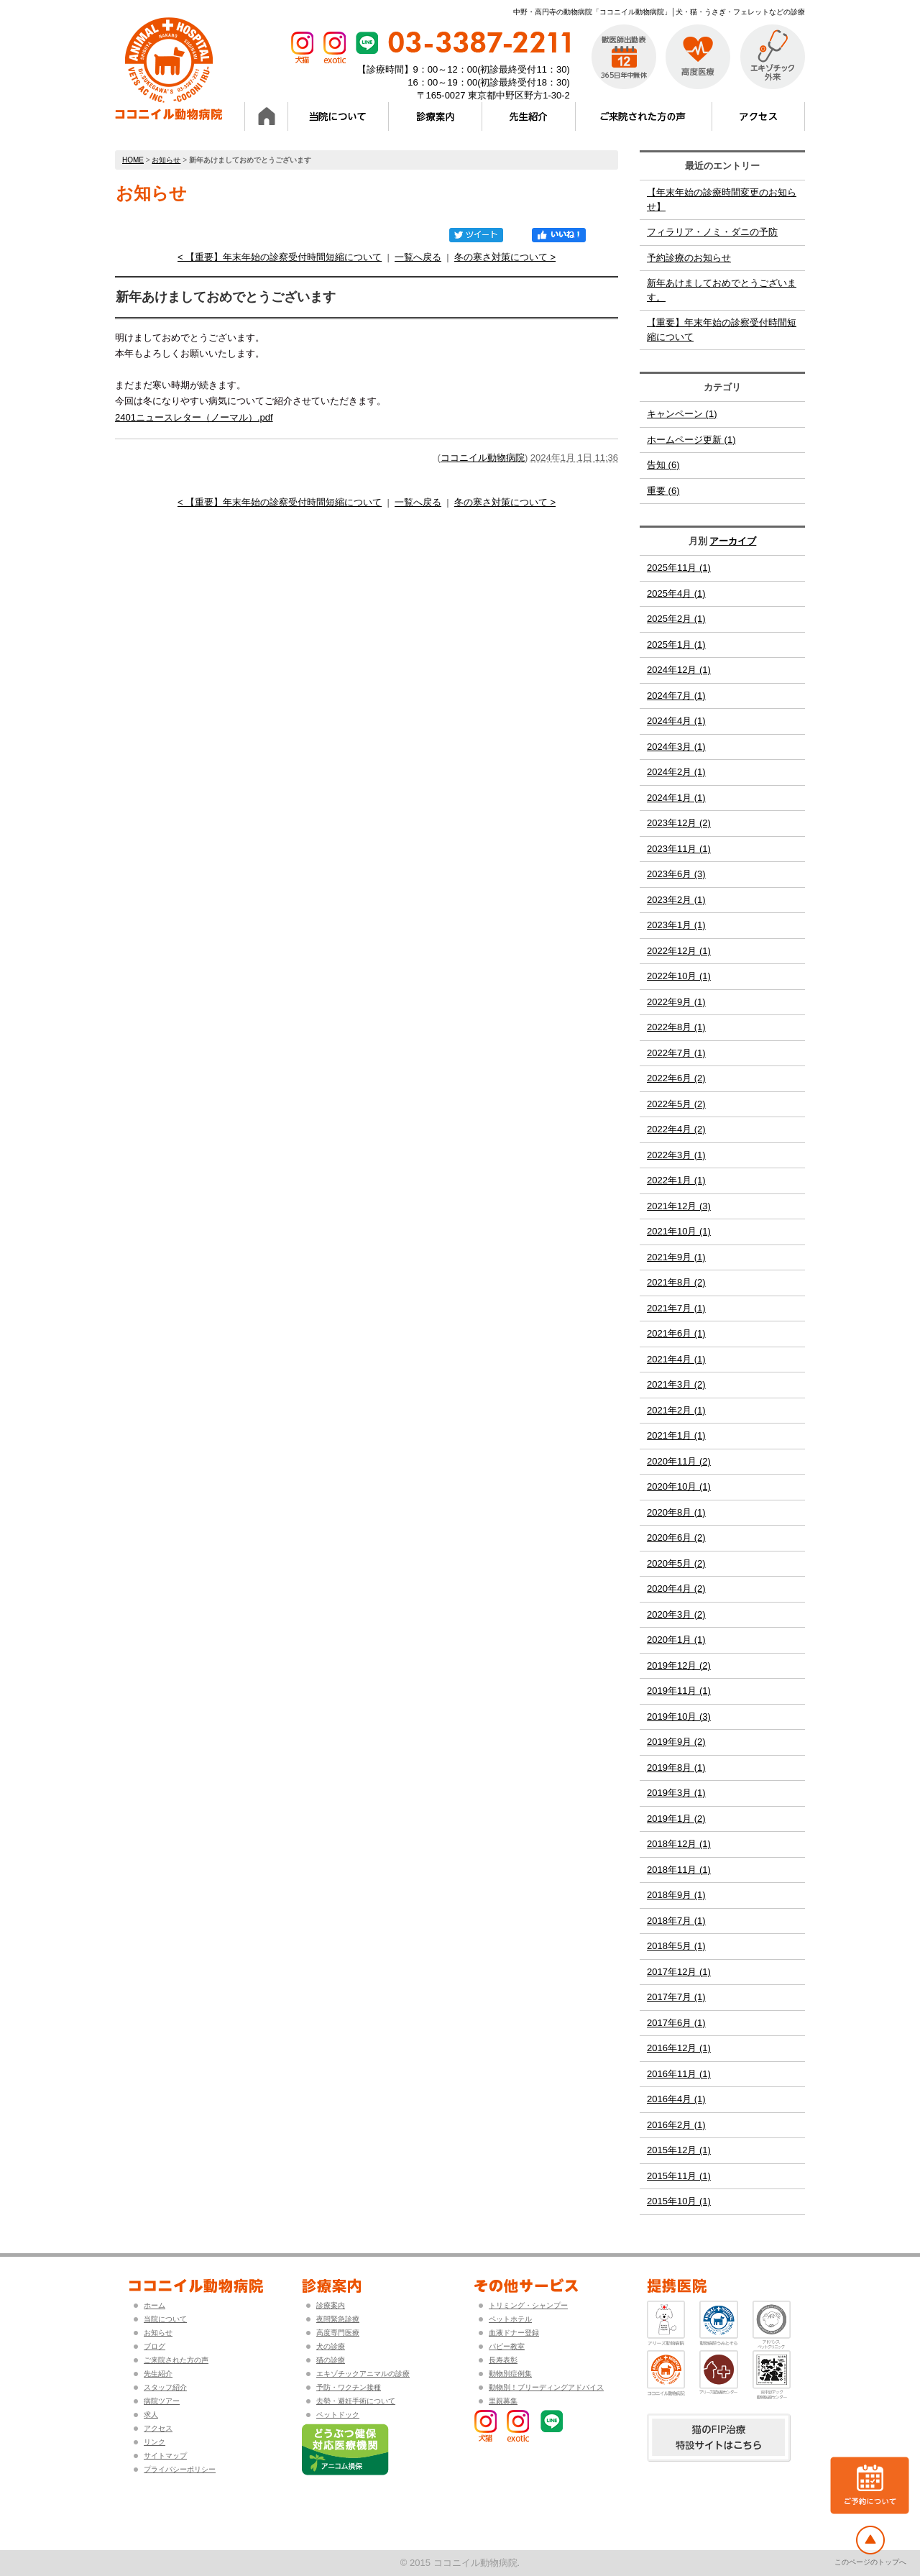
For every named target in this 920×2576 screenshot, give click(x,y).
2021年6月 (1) (676, 1333)
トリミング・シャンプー (528, 2305)
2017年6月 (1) (676, 2022)
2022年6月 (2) (676, 1078)
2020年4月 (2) (676, 1588)
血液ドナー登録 (514, 2333)
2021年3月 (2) (676, 1384)
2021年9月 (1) (676, 1257)
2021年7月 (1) (676, 1308)
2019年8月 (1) (676, 1767)
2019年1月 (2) (676, 1818)
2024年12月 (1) (679, 669)
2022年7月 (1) (676, 1053)
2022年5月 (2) (676, 1104)
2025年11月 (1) (679, 567)
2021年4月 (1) (676, 1359)
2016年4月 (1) (676, 2099)
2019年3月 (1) (676, 1792)
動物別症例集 (510, 2374)
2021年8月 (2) (676, 1282)
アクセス (158, 2428)
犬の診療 (330, 2346)
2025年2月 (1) (676, 618)
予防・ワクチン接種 (348, 2387)
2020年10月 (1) (679, 1486)
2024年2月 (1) (676, 771)
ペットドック (337, 2415)
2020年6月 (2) (676, 1537)
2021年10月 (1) (679, 1231)
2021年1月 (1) (676, 1435)
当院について (165, 2319)
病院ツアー (162, 2401)
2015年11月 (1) (679, 2176)
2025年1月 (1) (676, 644)
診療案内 (330, 2305)
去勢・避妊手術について (355, 2401)
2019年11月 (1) (679, 1690)
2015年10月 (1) (679, 2201)
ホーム (154, 2305)
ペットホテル (510, 2319)
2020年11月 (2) (679, 1461)
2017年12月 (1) (679, 1971)
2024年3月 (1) (676, 746)
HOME (133, 160)
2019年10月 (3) (679, 1716)
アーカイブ (732, 541)
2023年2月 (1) (676, 899)
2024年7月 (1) (676, 695)
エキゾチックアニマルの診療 (363, 2374)
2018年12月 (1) (679, 1843)
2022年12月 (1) (679, 950)
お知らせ (166, 160)
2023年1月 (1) (676, 925)
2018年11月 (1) (679, 1869)
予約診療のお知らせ (689, 257)
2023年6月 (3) (676, 873)
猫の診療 (330, 2360)
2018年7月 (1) (676, 1920)
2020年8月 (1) (676, 1512)
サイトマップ (165, 2456)
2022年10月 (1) (679, 976)
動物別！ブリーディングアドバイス (546, 2387)
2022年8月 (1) (676, 1027)
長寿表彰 (503, 2360)
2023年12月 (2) (679, 822)
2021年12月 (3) (679, 1206)
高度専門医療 (337, 2333)
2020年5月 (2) (676, 1563)
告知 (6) (663, 464)
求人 (151, 2415)
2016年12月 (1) (679, 2048)
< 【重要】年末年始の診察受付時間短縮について (280, 257)
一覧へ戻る (418, 257)
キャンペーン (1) (682, 413)
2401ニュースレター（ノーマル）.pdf (194, 417)
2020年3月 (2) (676, 1614)
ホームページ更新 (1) (691, 439)
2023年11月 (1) (679, 848)
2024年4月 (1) (676, 720)
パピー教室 (507, 2346)
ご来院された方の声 (176, 2360)
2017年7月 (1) (676, 1996)
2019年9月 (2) (676, 1741)
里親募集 (503, 2401)
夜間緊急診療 (337, 2319)
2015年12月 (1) (679, 2150)
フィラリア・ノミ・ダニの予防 (712, 231)
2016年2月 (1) (676, 2124)
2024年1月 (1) (676, 797)
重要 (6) (663, 490)
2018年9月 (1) (676, 1894)
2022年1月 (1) (676, 1180)
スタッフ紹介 (165, 2387)
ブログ (154, 2346)
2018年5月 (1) (676, 1945)
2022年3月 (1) (676, 1155)
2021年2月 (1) (676, 1410)
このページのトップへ (870, 2562)
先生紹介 (158, 2374)
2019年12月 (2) (679, 1665)
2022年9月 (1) (676, 1001)
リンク (154, 2442)
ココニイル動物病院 (483, 457)
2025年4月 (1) (676, 593)
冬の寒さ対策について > (505, 257)
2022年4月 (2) (676, 1129)
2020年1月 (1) (676, 1639)
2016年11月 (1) (679, 2073)
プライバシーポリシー (180, 2469)
